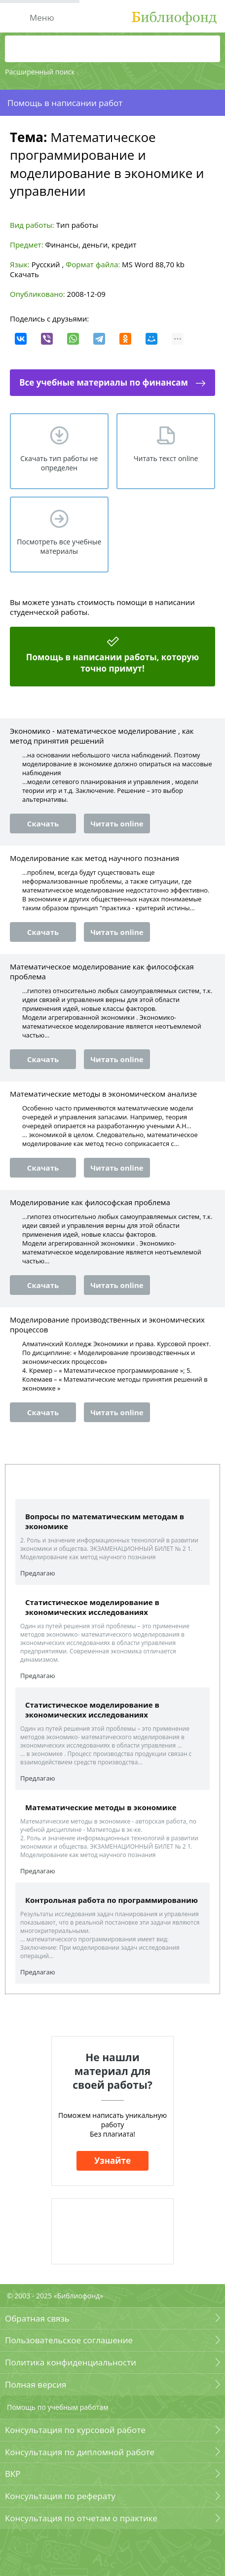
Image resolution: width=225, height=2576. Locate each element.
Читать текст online (166, 458)
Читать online (117, 823)
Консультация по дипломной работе (79, 2452)
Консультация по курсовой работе (75, 2429)
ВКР (13, 2473)
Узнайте (112, 2160)
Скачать (24, 274)
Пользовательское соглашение (69, 2340)
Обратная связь (37, 2318)
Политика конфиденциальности (70, 2362)
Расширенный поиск (40, 71)
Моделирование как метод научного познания (94, 858)
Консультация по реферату (60, 2496)
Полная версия (35, 2384)
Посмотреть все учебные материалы (59, 546)
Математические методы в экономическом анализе (103, 1094)
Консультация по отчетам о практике (81, 2518)
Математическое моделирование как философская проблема (102, 971)
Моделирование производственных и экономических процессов (107, 1324)
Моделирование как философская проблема (90, 1202)
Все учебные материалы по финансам (103, 382)
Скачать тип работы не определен (59, 463)
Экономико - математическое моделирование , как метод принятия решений (102, 736)
